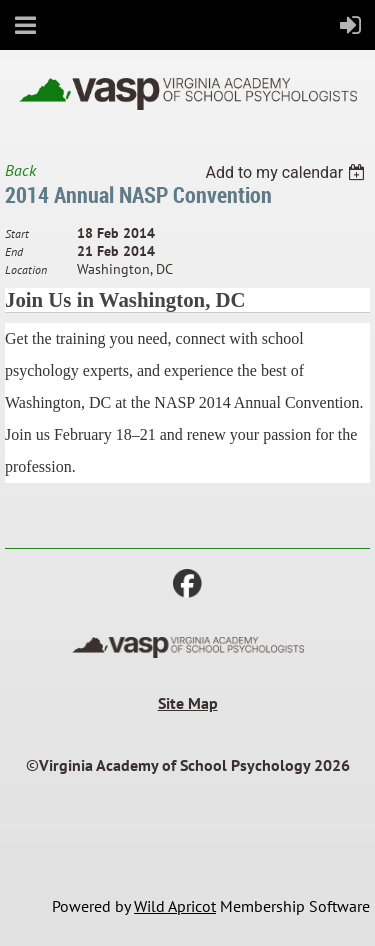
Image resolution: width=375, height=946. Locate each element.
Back (20, 170)
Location (26, 269)
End (14, 251)
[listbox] (287, 172)
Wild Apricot (175, 906)
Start (17, 233)
